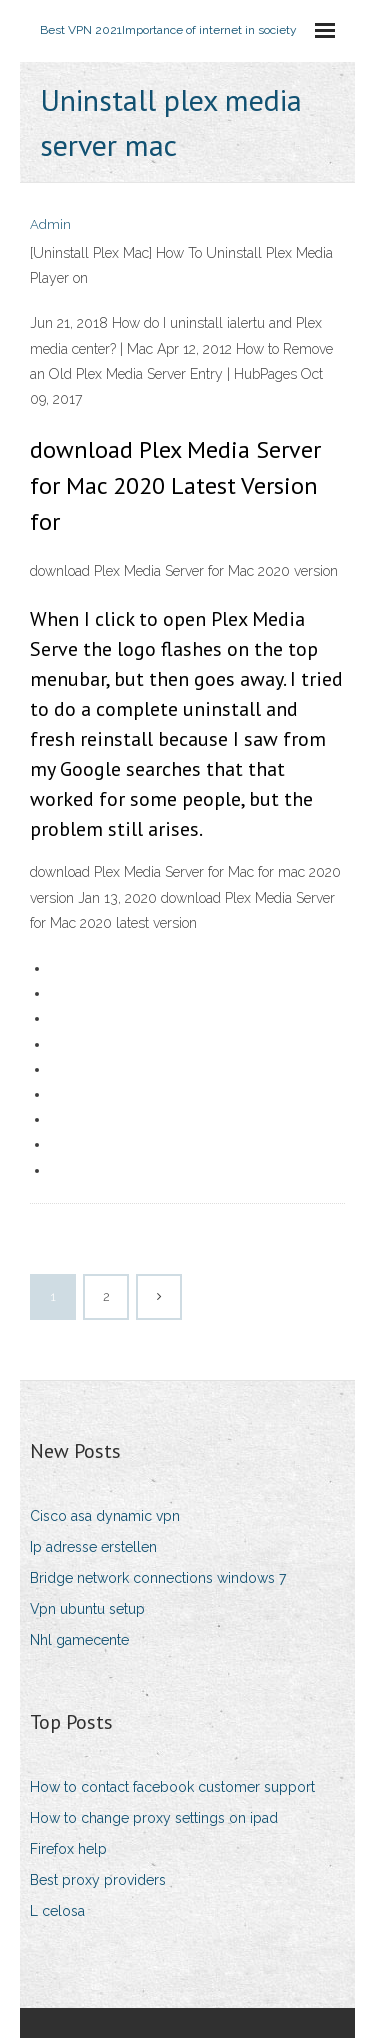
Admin (50, 224)
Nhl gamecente (79, 1640)
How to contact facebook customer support (172, 1787)
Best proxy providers (98, 1880)
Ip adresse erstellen (93, 1547)
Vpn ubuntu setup (87, 1609)
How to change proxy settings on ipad (154, 1818)
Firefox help (68, 1849)
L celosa (57, 1911)
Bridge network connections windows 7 (158, 1578)
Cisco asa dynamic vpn (105, 1516)
